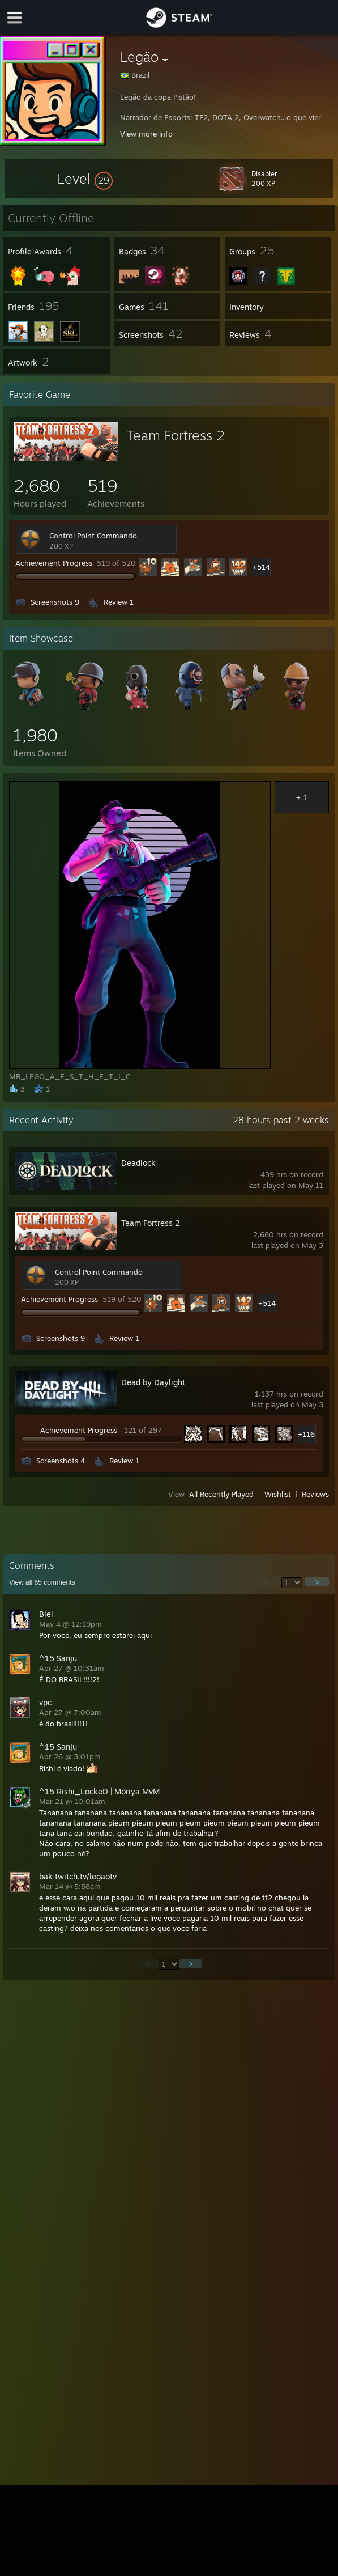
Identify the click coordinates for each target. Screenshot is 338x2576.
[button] (85, 178)
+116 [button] (306, 1433)
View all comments (42, 1582)
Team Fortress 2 (176, 435)
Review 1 (119, 601)
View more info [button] (146, 133)
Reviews (315, 1494)
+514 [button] (261, 566)
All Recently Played (221, 1494)
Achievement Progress (53, 562)
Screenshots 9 (55, 601)
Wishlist (277, 1494)
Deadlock (138, 1163)
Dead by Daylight (153, 1382)
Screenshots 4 (60, 1460)
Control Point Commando (93, 535)
